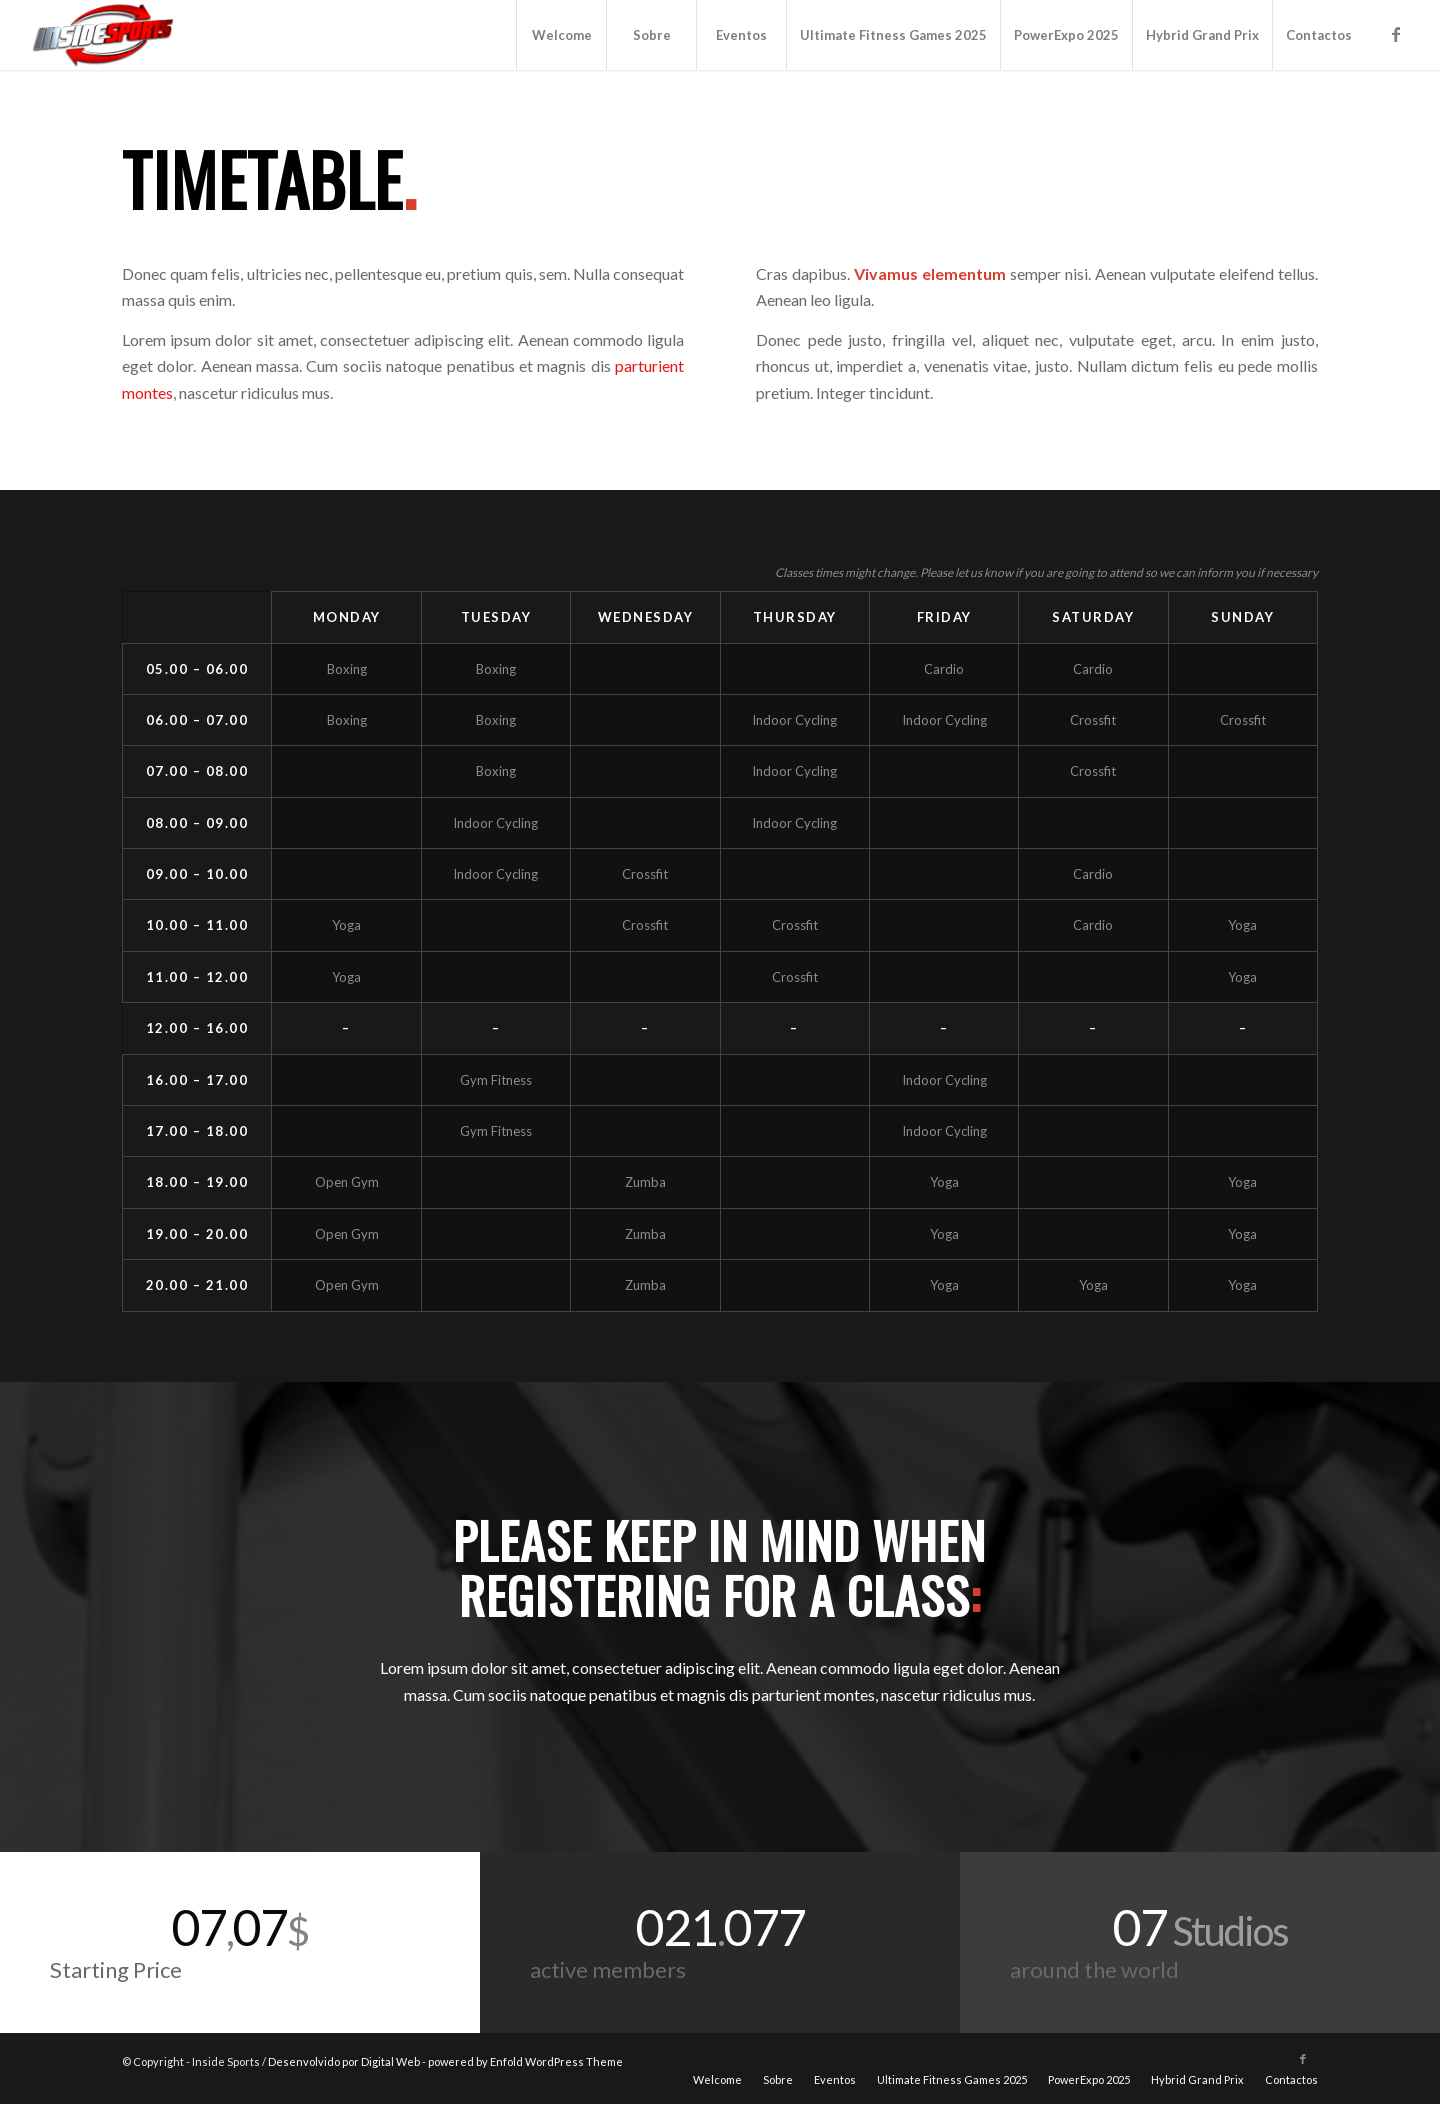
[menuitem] (561, 35)
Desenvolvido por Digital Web (344, 2061)
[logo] (105, 35)
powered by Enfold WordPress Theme (525, 2061)
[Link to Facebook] (1396, 34)
